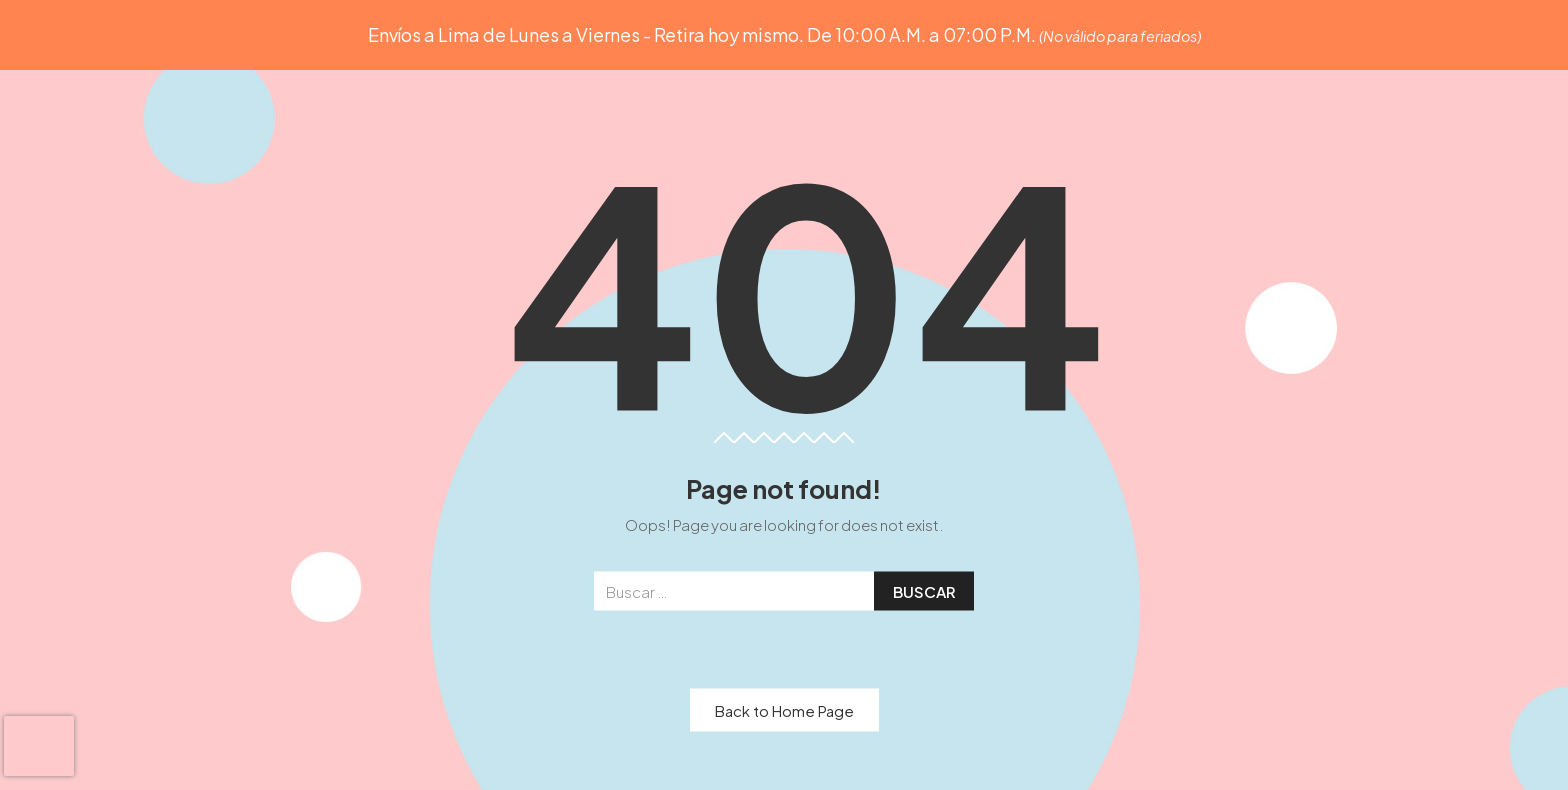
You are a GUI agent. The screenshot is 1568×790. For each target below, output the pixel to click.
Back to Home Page (784, 709)
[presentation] (39, 746)
